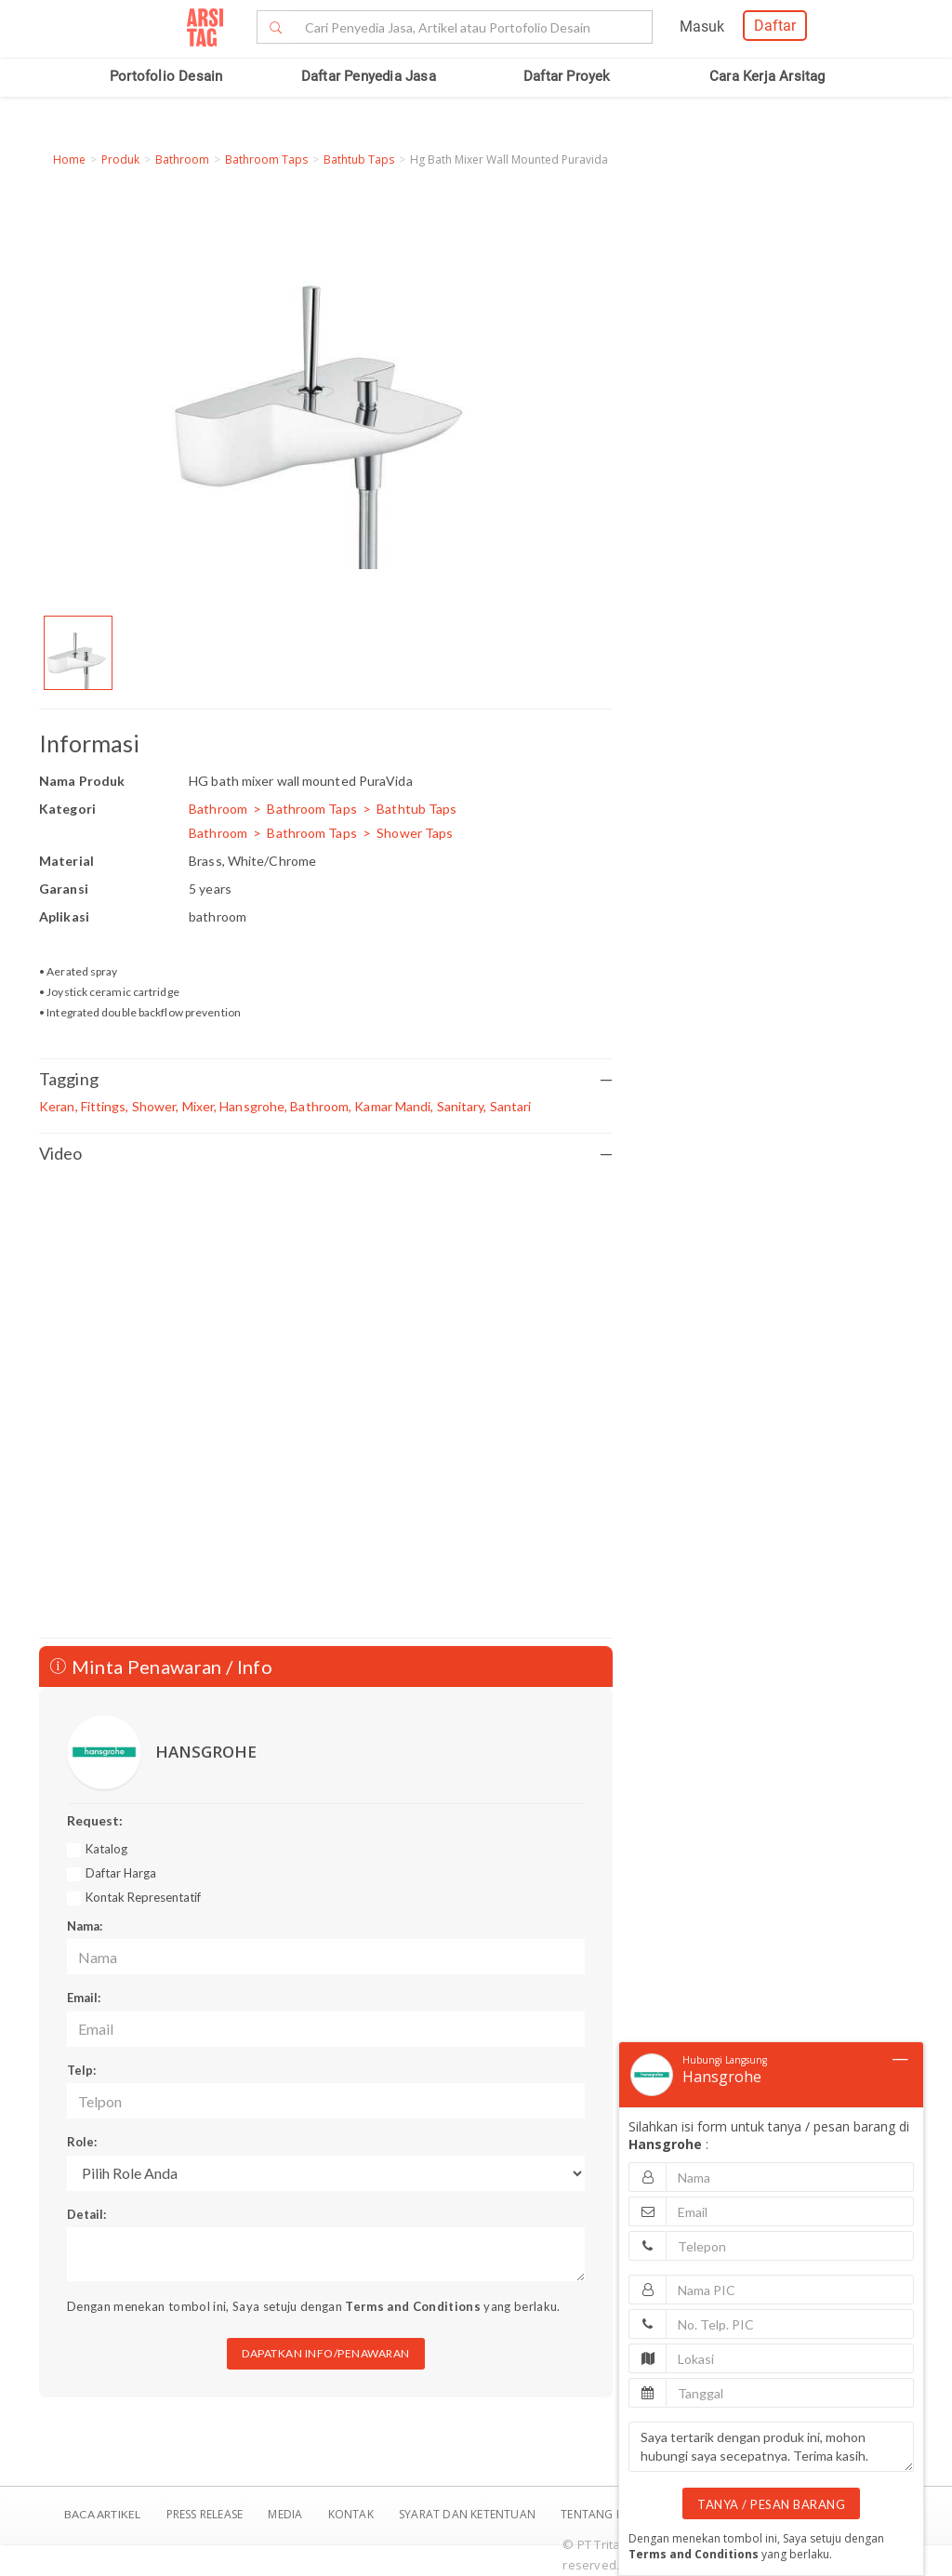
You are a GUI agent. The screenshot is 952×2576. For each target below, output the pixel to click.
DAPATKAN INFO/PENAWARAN (326, 2353)
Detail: (86, 2214)
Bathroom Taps (266, 159)
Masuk (702, 26)
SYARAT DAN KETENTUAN (468, 2514)
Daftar (775, 25)
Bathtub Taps (359, 159)
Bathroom (182, 159)
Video (326, 1153)
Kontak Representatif (143, 1897)
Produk (120, 159)
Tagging (326, 1079)
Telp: (81, 2070)
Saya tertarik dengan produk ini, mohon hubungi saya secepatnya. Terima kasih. (771, 2447)
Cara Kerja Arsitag (767, 76)
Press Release (204, 2514)
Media (286, 2514)
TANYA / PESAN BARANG (771, 2504)
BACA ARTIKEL (102, 2514)
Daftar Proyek (567, 76)
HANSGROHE (206, 1751)
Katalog (106, 1848)
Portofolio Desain (166, 76)
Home (69, 159)
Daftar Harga (121, 1873)
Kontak (352, 2514)
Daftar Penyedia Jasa (368, 76)
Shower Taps (415, 833)
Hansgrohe (721, 2076)
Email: (83, 1997)
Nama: (84, 1926)
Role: (82, 2141)
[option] (78, 653)
